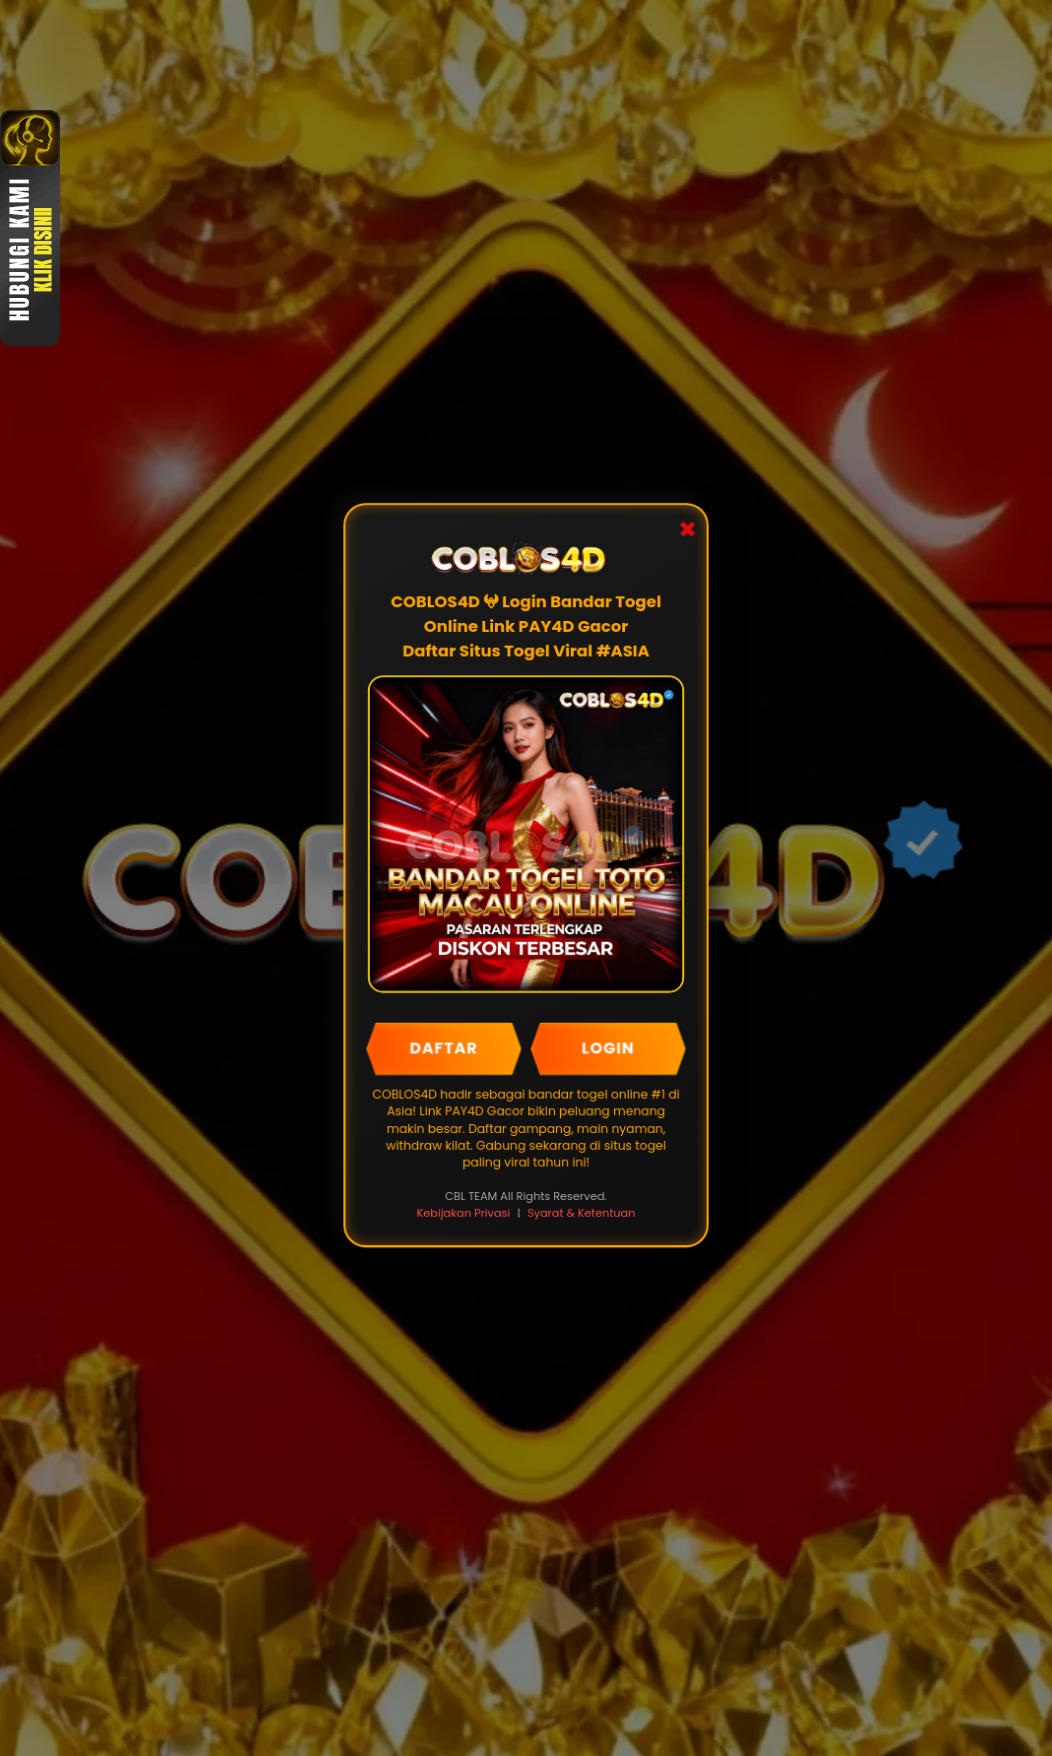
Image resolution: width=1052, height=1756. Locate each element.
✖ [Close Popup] (686, 532)
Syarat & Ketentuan (580, 1212)
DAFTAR (445, 1048)
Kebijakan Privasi (463, 1212)
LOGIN (608, 1048)
